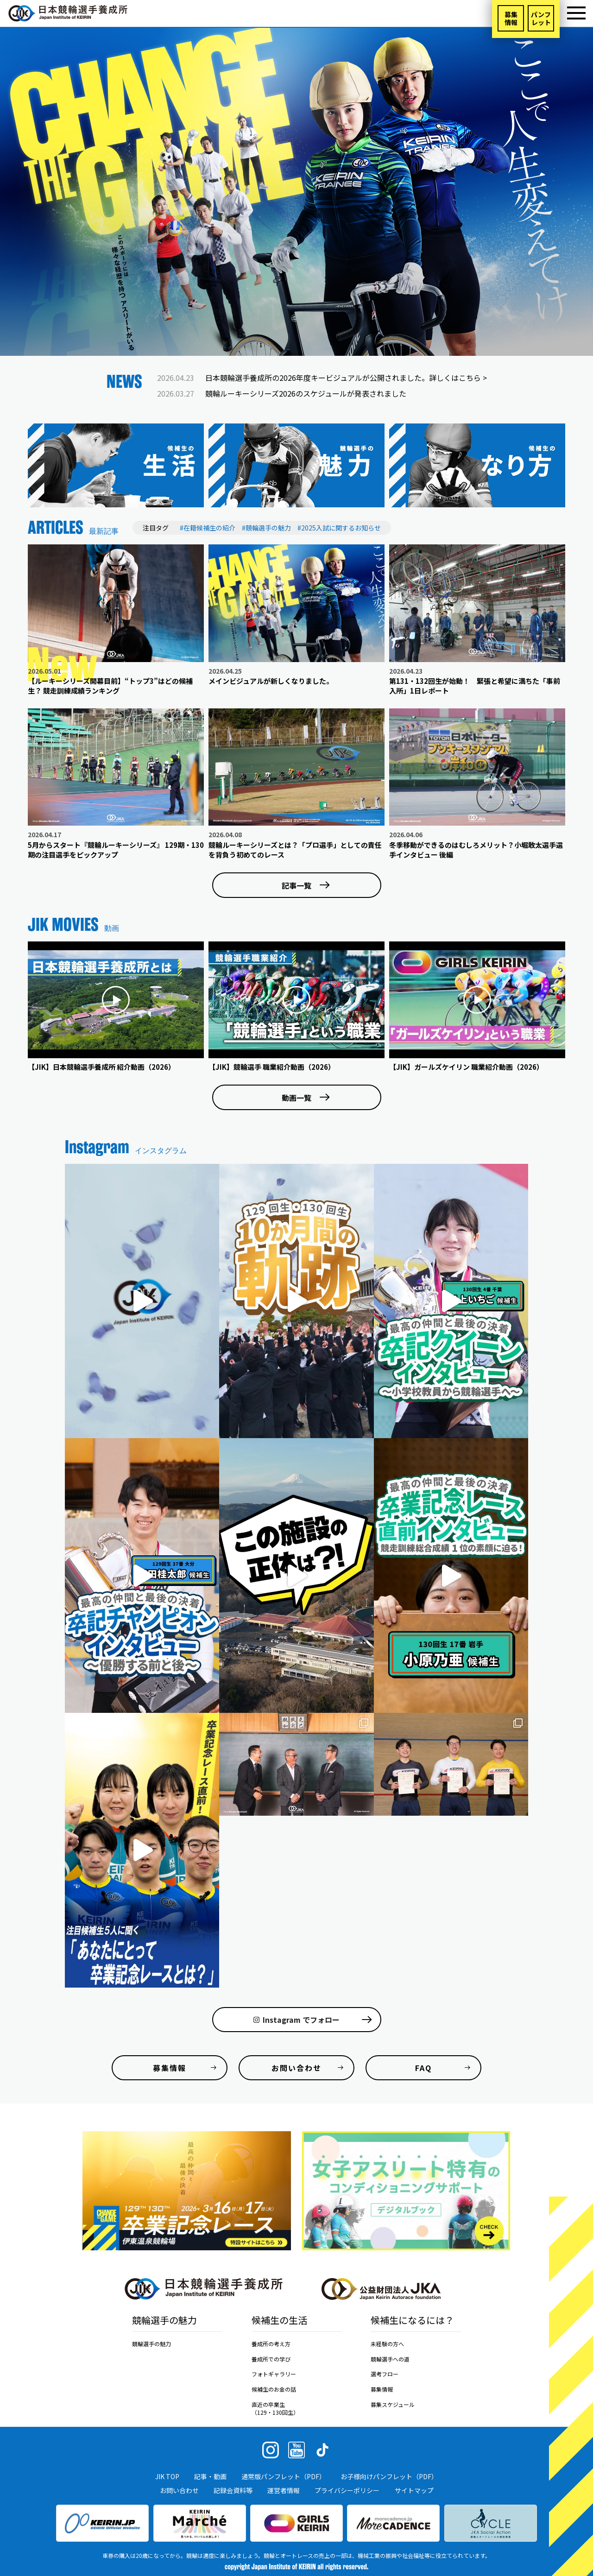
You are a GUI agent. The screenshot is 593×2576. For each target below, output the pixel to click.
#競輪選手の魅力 (266, 527)
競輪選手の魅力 (151, 2344)
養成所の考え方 (271, 2344)
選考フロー (384, 2374)
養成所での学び (271, 2359)
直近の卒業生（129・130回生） (275, 2408)
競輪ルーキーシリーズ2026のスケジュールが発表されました (305, 393)
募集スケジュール (393, 2404)
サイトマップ (414, 2490)
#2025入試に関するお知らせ (339, 527)
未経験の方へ (387, 2344)
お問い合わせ (179, 2490)
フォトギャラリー (274, 2374)
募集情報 (511, 18)
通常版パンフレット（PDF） (283, 2476)
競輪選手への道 (390, 2359)
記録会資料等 (233, 2490)
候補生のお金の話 (274, 2389)
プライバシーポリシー (347, 2490)
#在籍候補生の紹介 (207, 527)
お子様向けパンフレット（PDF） (389, 2476)
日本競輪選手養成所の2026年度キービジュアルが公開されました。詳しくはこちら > (346, 378)
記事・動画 (210, 2476)
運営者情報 (283, 2490)
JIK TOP (167, 2476)
